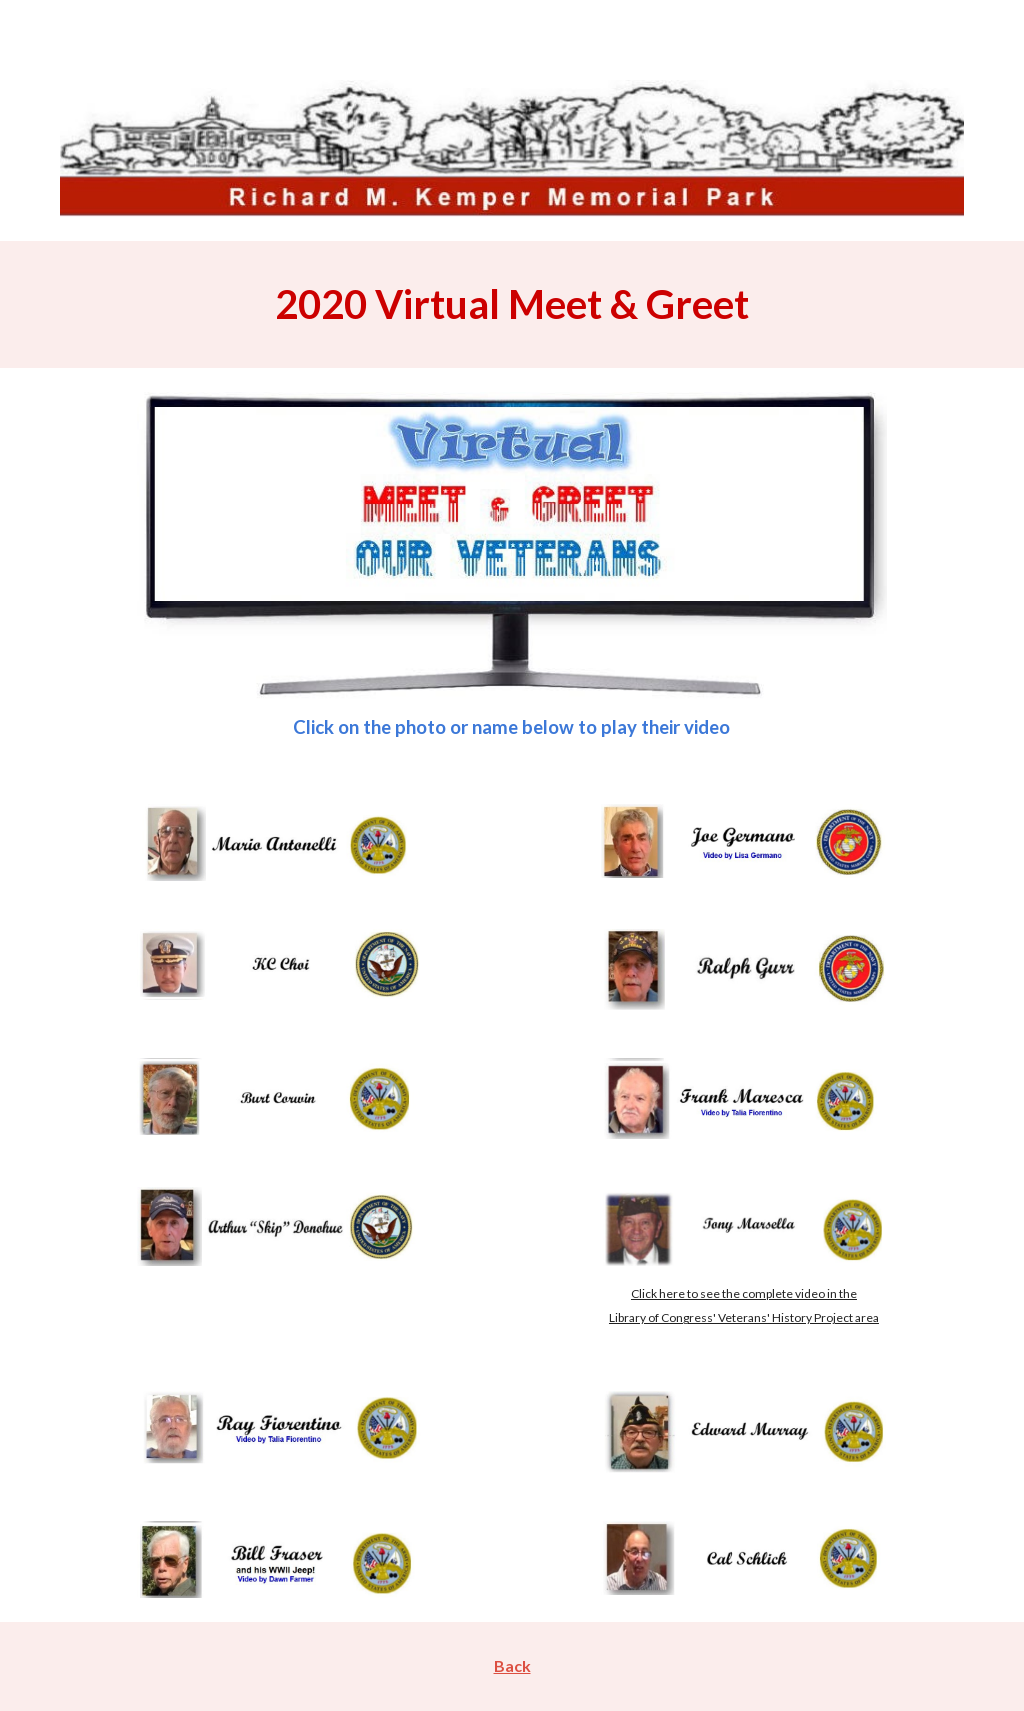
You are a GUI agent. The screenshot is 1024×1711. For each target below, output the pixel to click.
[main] (512, 304)
